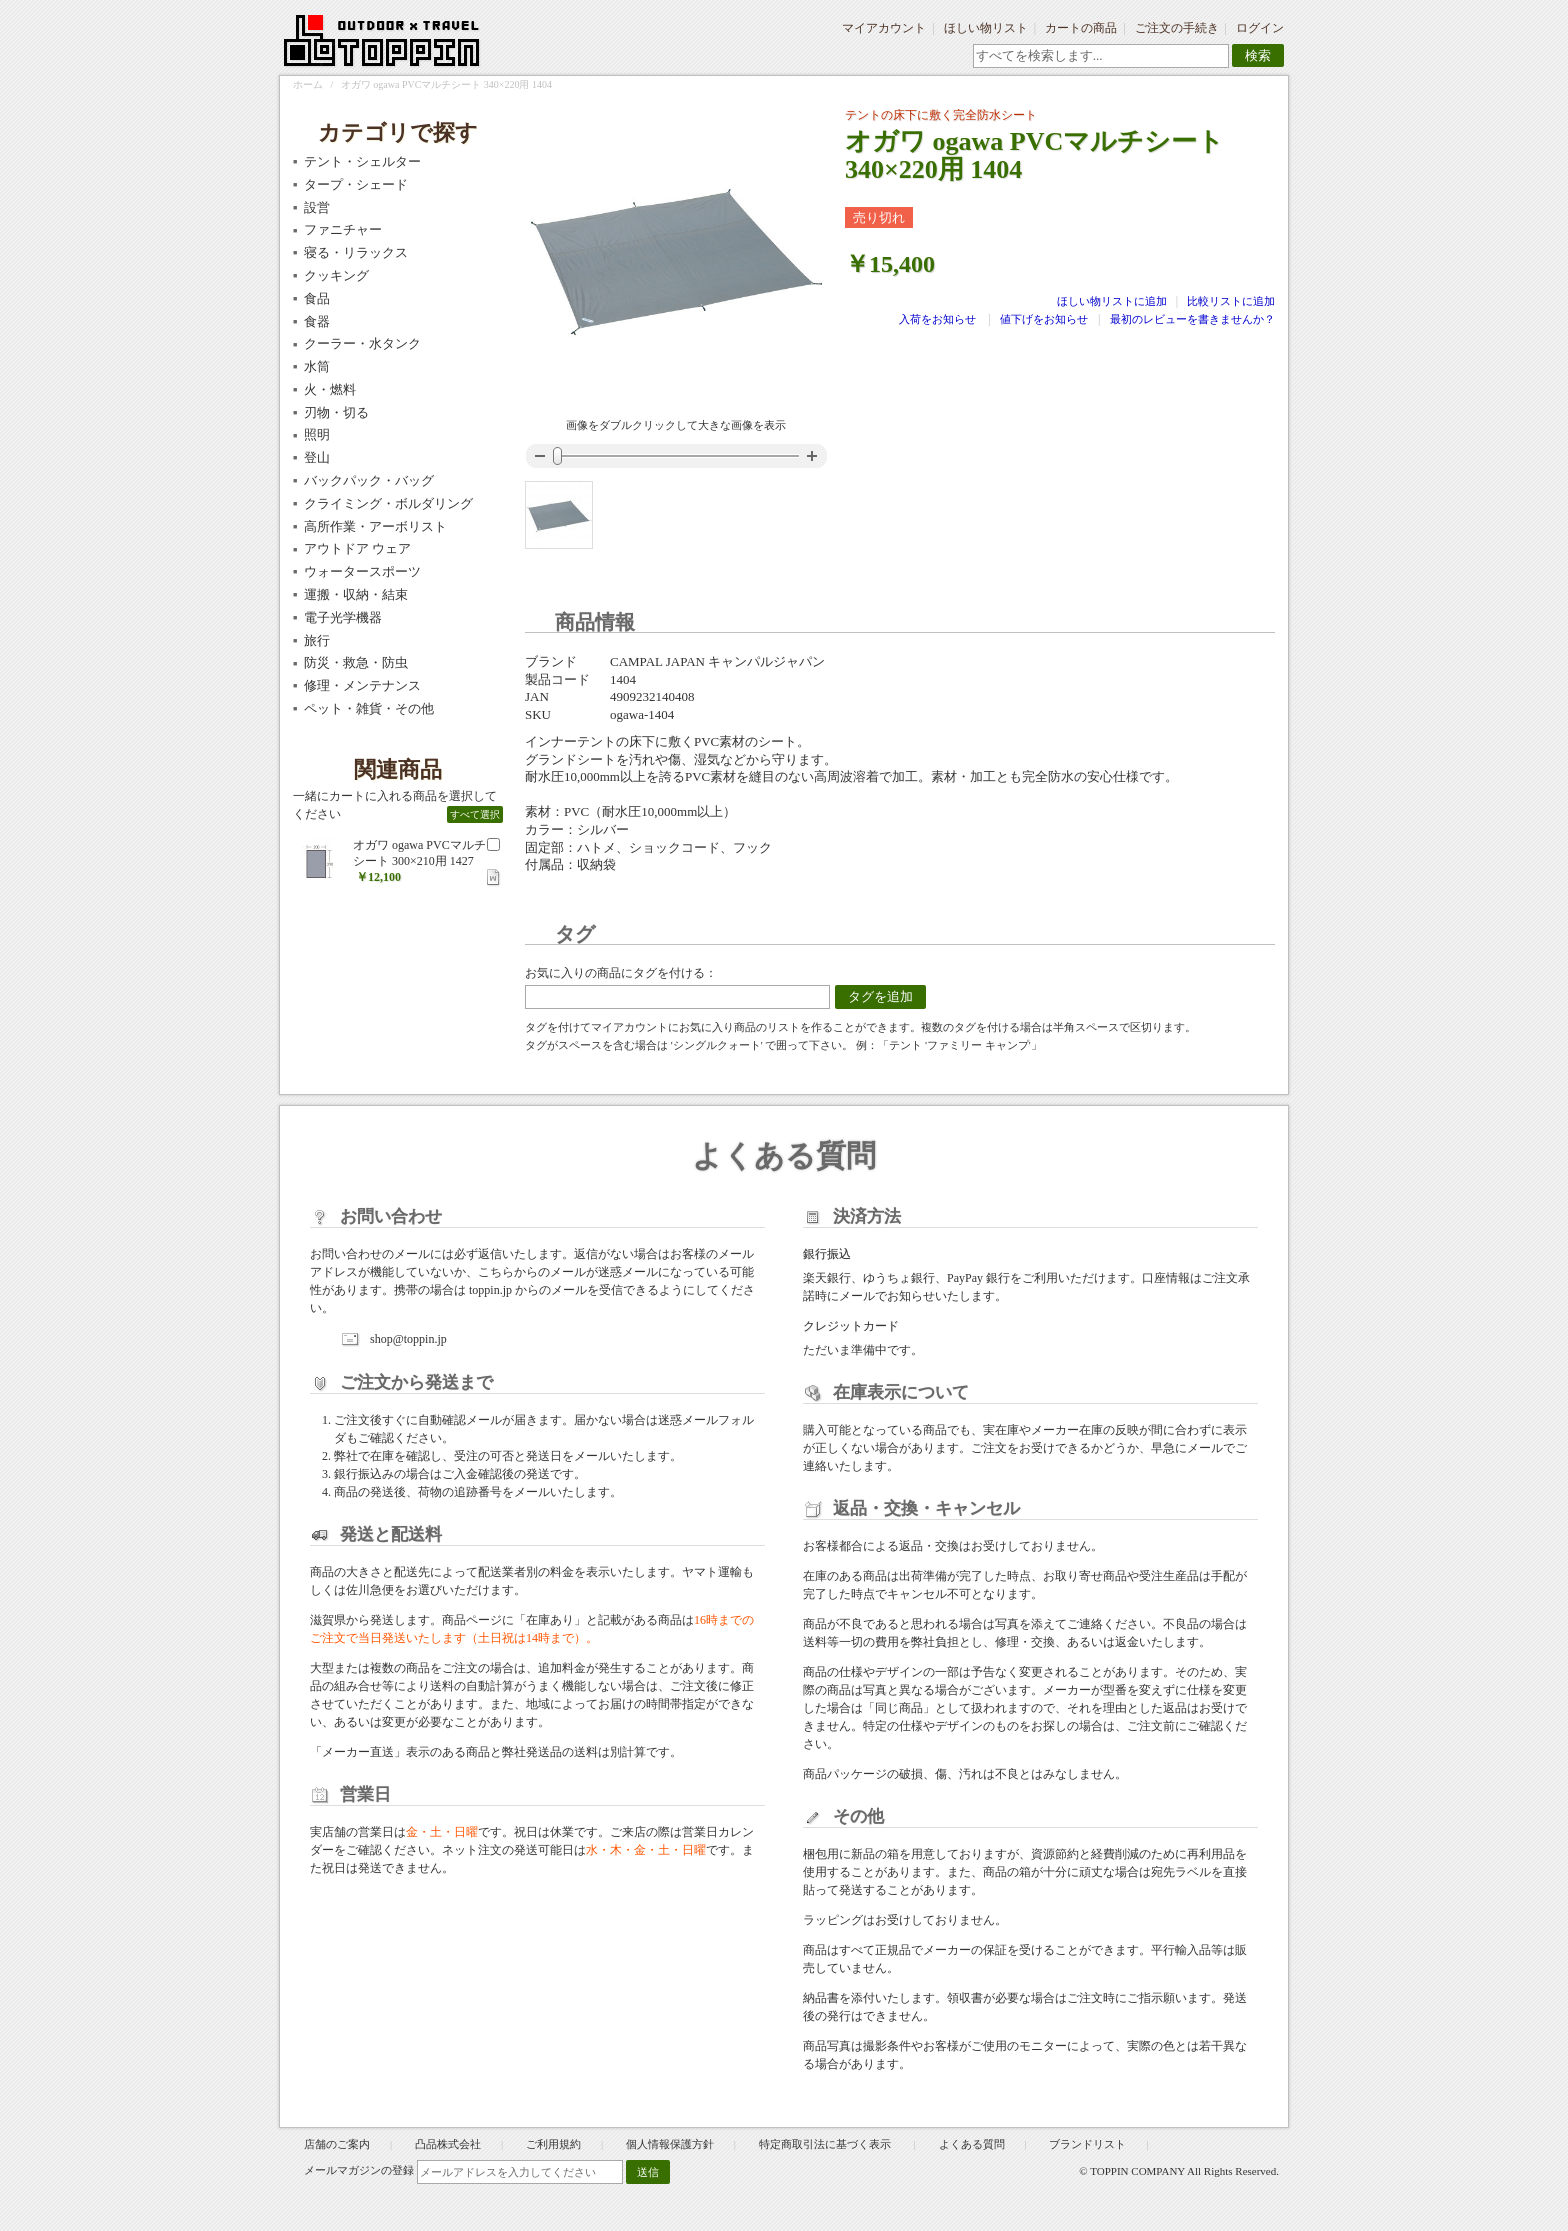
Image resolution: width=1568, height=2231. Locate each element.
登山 (317, 457)
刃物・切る (336, 412)
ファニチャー (343, 229)
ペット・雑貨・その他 (369, 708)
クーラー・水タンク (362, 343)
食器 (317, 321)
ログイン (1260, 28)
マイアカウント (884, 28)
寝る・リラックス (356, 252)
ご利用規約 (553, 2144)
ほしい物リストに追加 (1113, 301)
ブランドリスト (1087, 2144)
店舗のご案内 (337, 2144)
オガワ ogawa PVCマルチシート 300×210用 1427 (419, 853)
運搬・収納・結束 (356, 594)
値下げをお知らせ (1044, 319)
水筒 (317, 366)
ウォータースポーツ (362, 571)
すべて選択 (475, 814)
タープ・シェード (356, 184)
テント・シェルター (362, 161)
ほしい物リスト (986, 28)
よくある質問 (972, 2144)
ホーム (308, 84)
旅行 (317, 640)
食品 (317, 298)
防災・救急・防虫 (356, 662)
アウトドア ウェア (357, 548)
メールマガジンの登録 (359, 2170)
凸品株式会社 (448, 2144)
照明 (317, 434)
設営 (317, 207)
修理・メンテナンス (362, 685)
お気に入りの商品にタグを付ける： (621, 973)
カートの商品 (1081, 28)
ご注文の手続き (1177, 28)
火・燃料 (330, 389)
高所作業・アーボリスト (375, 526)
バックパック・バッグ (369, 480)
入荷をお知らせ (937, 319)
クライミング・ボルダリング (388, 503)
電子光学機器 (343, 617)
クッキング (336, 275)
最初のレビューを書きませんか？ (1192, 319)
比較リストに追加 (1231, 301)
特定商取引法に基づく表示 (826, 2144)
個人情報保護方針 (670, 2144)
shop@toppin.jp (408, 1339)
